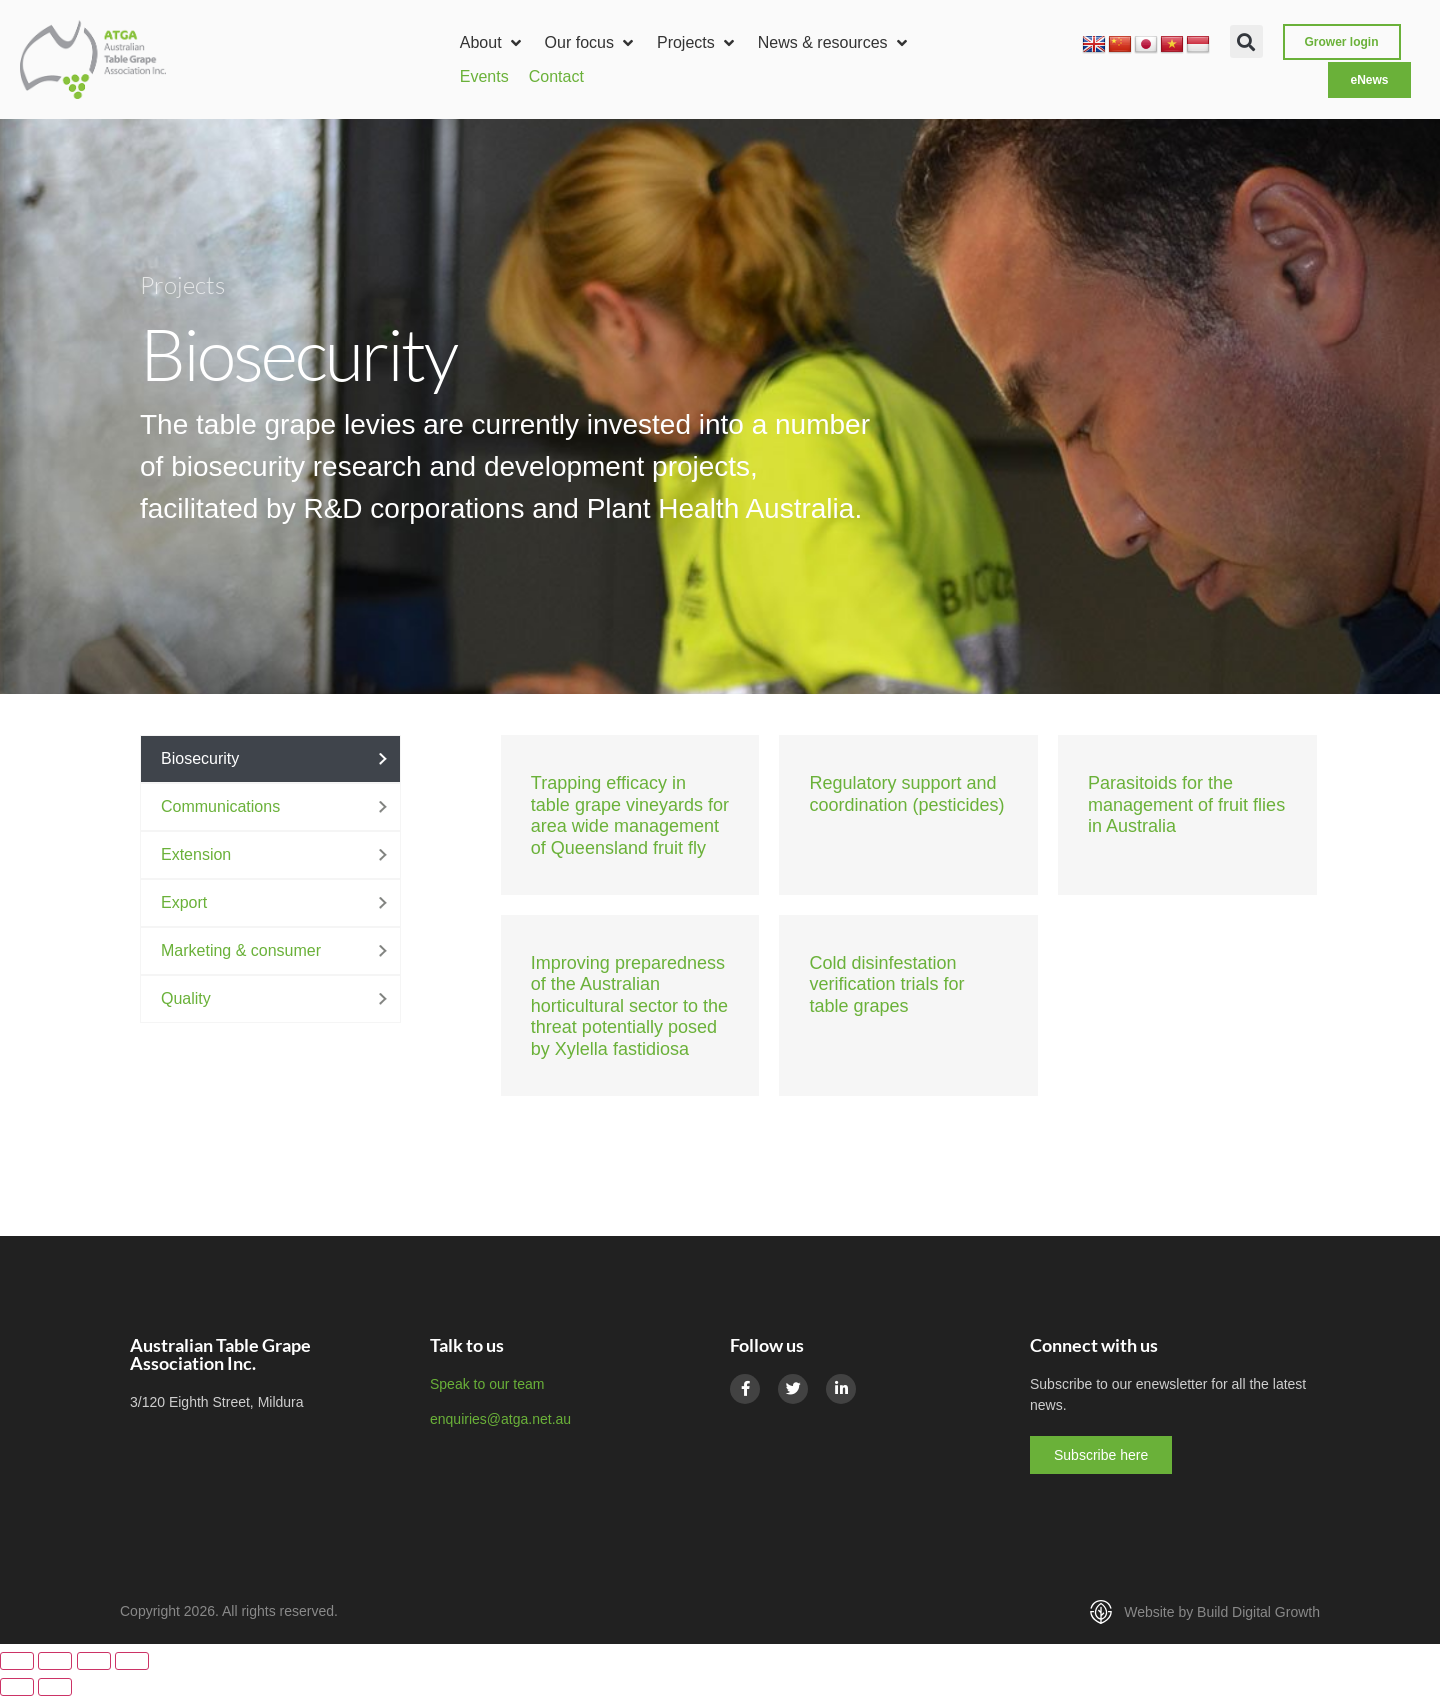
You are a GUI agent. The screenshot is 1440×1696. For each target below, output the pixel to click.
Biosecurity (200, 758)
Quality (186, 998)
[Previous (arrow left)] (17, 1687)
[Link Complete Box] (630, 814)
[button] (492, 43)
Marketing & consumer (241, 950)
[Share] (94, 1661)
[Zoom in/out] (17, 1661)
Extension (196, 854)
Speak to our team (487, 1384)
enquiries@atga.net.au (500, 1419)
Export (184, 902)
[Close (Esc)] (132, 1661)
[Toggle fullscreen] (55, 1661)
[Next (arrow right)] (55, 1687)
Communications (220, 806)
